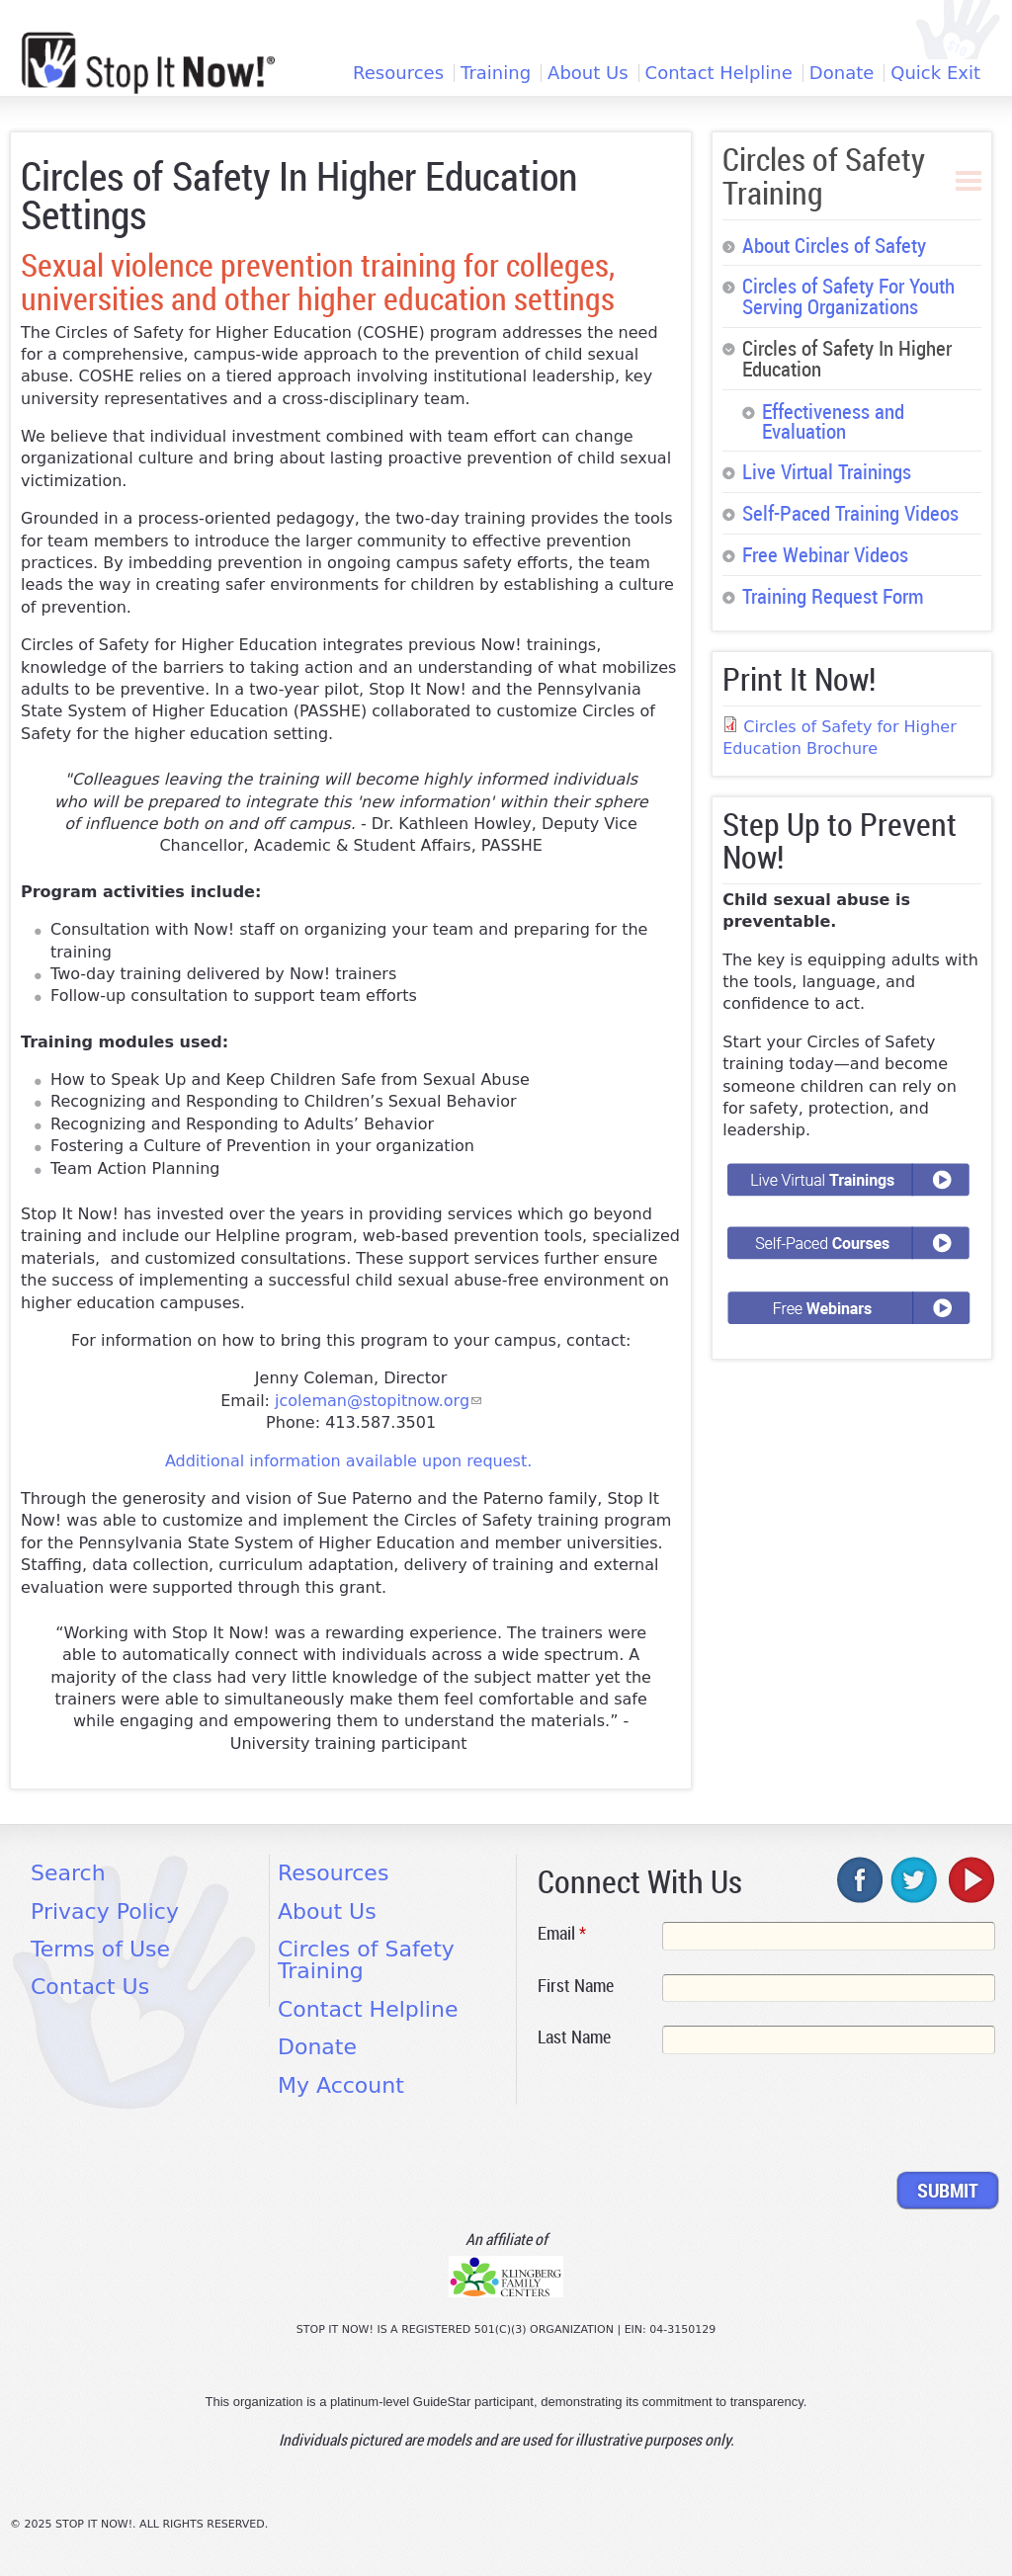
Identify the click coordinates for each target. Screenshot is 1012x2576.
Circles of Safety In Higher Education (847, 358)
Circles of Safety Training (823, 175)
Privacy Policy (105, 1911)
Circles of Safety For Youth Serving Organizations (848, 296)
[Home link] (148, 63)
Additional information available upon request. (348, 1461)
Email (562, 1933)
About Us (588, 73)
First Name (576, 1985)
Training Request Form (833, 596)
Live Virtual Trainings (826, 471)
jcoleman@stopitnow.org (378, 1400)
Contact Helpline (719, 73)
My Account (341, 2085)
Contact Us (90, 1986)
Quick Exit (935, 73)
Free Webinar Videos (825, 554)
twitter (915, 1879)
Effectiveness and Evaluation (833, 421)
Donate (841, 73)
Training (496, 73)
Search (68, 1873)
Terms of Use (100, 1949)
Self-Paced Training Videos (850, 513)
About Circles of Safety (834, 245)
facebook (861, 1879)
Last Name (574, 2036)
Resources (398, 73)
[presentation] (688, 2116)
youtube (969, 1879)
